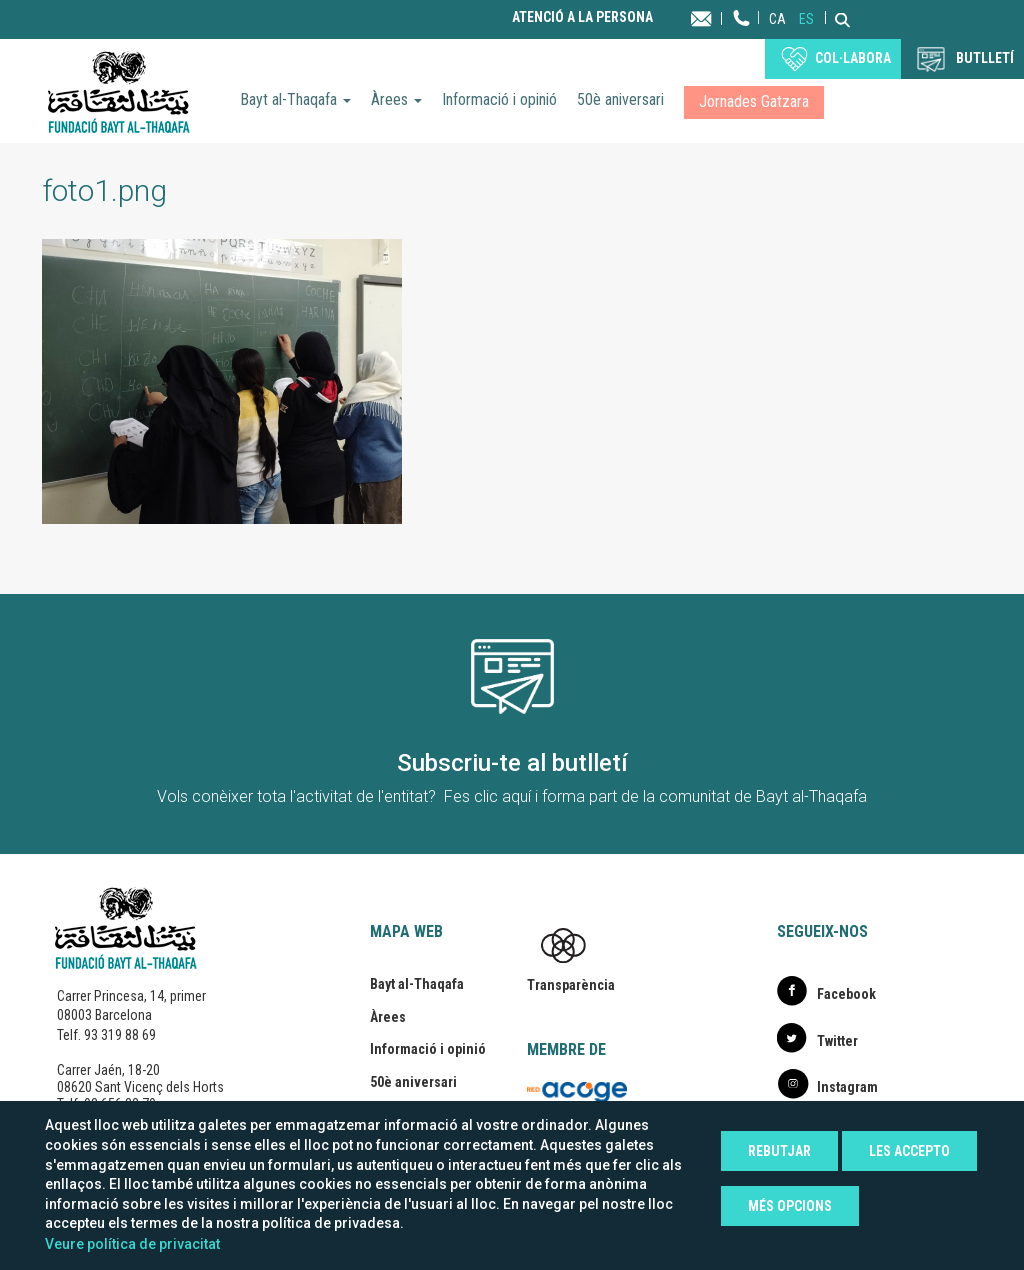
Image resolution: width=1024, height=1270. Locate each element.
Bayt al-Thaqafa (295, 99)
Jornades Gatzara (754, 101)
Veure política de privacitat (132, 1244)
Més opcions (790, 1206)
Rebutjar (779, 1151)
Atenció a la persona (582, 17)
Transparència (571, 985)
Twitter (837, 1041)
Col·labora (853, 58)
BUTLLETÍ (985, 58)
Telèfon (742, 37)
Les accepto (909, 1151)
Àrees (396, 99)
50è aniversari (620, 99)
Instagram (847, 1087)
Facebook (846, 994)
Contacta (720, 17)
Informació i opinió (499, 99)
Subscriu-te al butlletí (512, 763)
